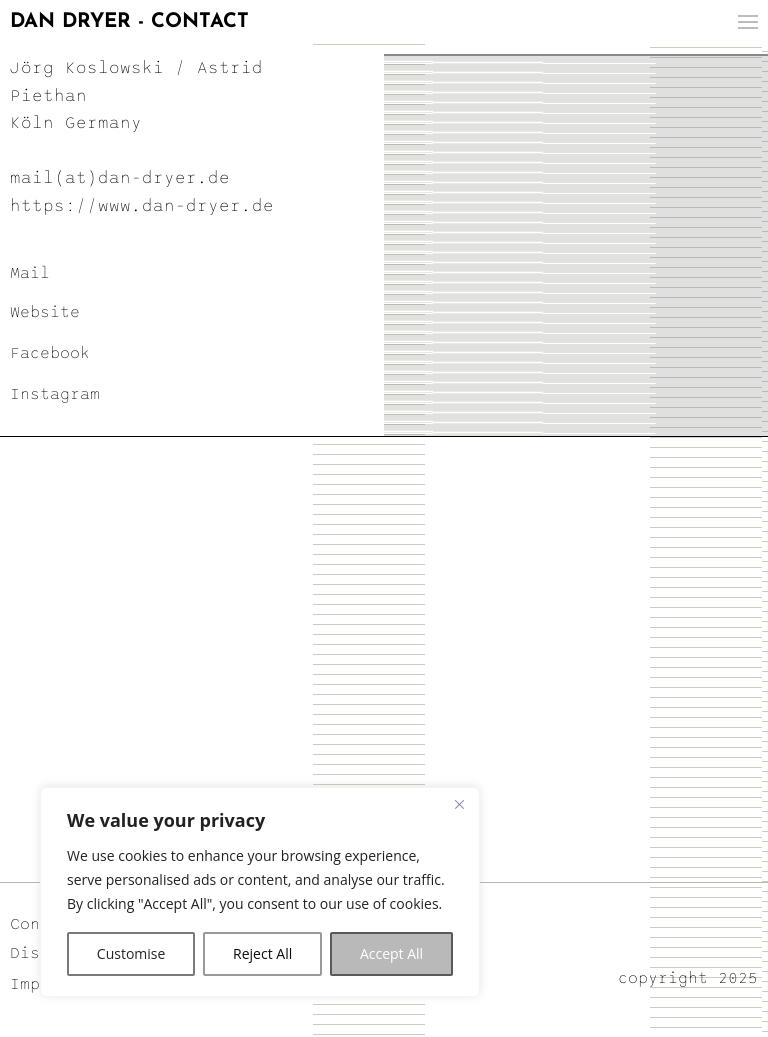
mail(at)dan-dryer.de (120, 178)
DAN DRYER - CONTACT (129, 22)
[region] (260, 892)
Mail (30, 273)
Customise (131, 953)
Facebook (50, 353)
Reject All (262, 953)
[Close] (459, 804)
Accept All (391, 953)
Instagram (55, 394)
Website (45, 312)
